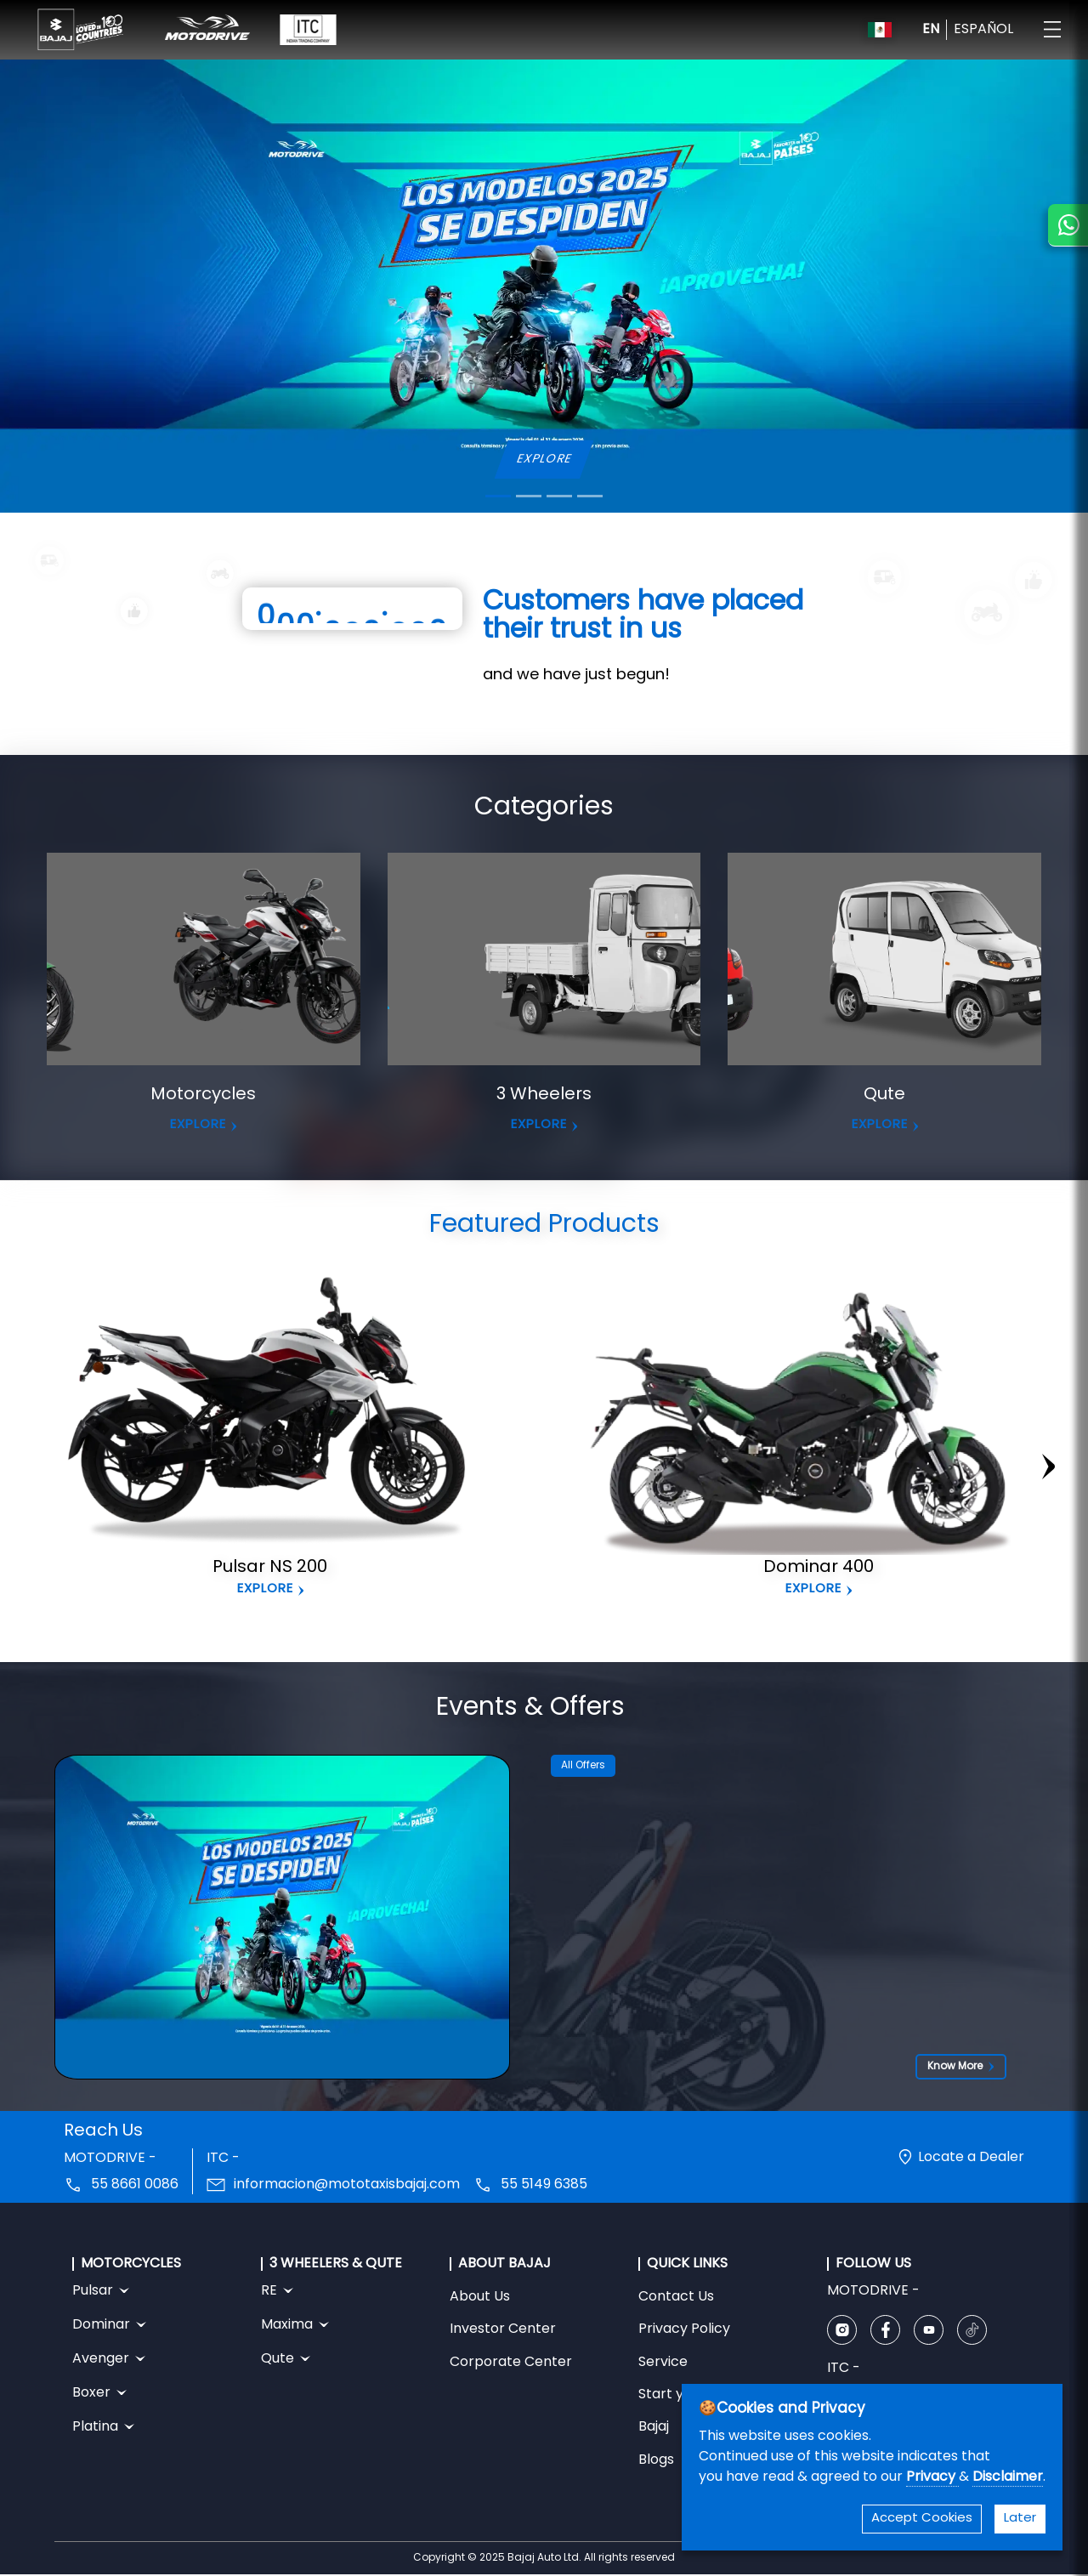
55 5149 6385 (544, 2185)
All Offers (583, 1766)
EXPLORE (543, 459)
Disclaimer (1007, 2477)
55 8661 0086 (134, 2185)
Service (663, 2362)
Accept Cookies (921, 2518)
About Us (480, 2297)
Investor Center (503, 2329)
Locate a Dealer (971, 2158)
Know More (960, 2067)
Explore (265, 1589)
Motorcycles (203, 1095)
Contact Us (676, 2297)
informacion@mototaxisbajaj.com (347, 2185)
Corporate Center (511, 2362)
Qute (884, 1095)
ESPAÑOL (983, 30)
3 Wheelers (544, 1095)
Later (1020, 2518)
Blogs (656, 2460)
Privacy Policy (684, 2329)
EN (930, 30)
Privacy (932, 2477)
